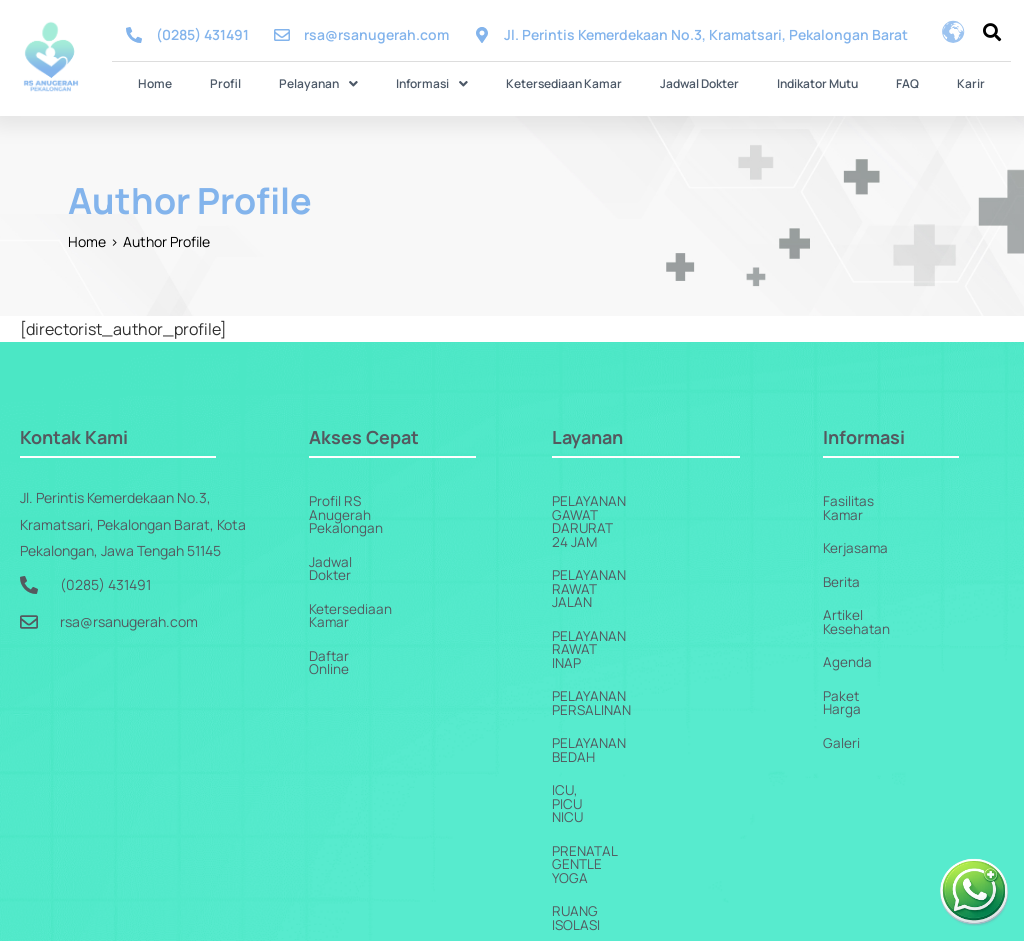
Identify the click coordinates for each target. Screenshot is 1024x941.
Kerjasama (856, 533)
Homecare (590, 839)
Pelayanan (374, 82)
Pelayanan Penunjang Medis (654, 771)
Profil (309, 82)
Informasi (460, 82)
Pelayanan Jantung (623, 805)
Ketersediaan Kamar (564, 82)
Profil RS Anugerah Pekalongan (406, 499)
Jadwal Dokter (671, 82)
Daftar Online (351, 601)
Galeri (841, 703)
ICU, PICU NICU (600, 669)
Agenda (847, 635)
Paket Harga (862, 669)
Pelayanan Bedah (614, 635)
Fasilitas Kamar (871, 499)
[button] (374, 83)
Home (267, 82)
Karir (859, 82)
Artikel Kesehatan (879, 601)
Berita (842, 567)
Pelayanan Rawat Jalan (636, 533)
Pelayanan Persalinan (632, 601)
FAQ (823, 82)
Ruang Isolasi (602, 737)
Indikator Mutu (761, 82)
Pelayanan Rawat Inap (630, 567)
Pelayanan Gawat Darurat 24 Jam (671, 499)
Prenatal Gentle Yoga (631, 703)
